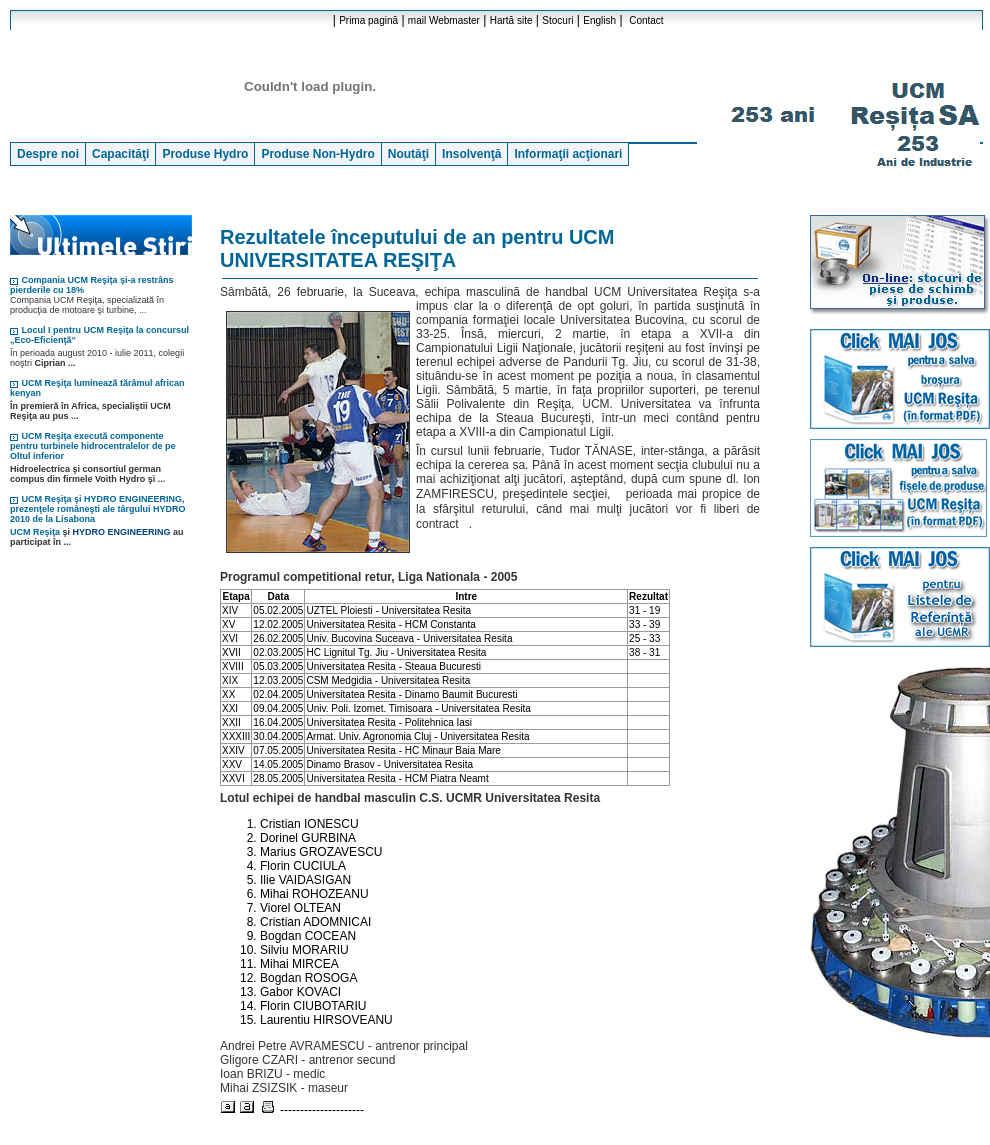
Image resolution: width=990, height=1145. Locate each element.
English (599, 20)
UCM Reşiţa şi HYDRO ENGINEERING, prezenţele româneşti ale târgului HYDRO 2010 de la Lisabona (98, 509)
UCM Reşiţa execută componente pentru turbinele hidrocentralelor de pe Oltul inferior (93, 446)
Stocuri (557, 20)
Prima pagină (368, 20)
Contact (646, 20)
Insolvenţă (471, 154)
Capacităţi (120, 154)
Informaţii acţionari (568, 154)
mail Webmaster (444, 20)
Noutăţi (408, 154)
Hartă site (511, 20)
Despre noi (48, 154)
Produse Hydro (205, 154)
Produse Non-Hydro (317, 154)
